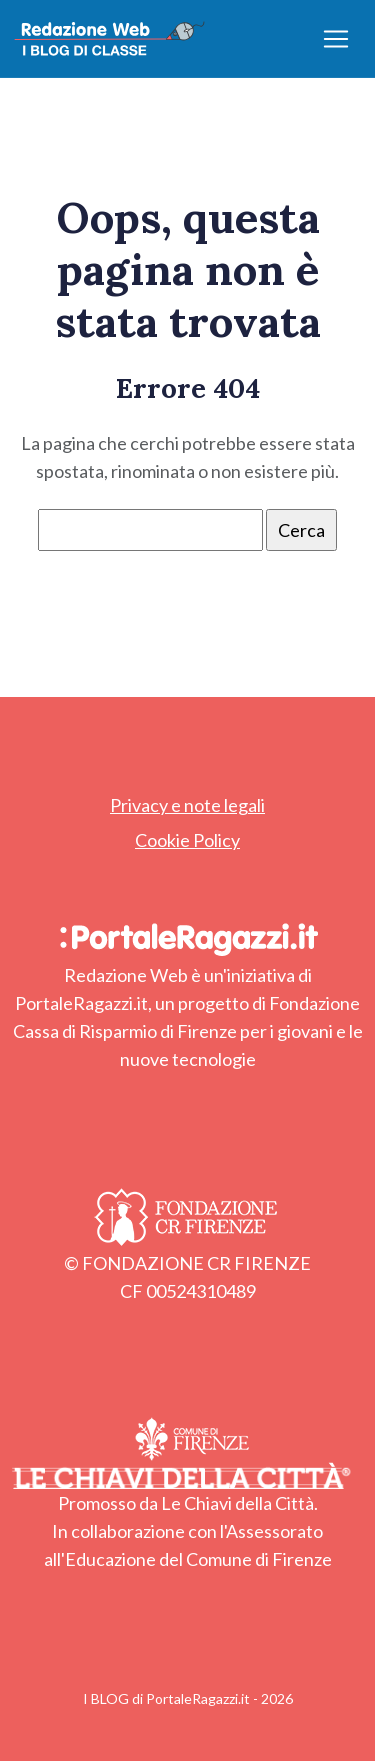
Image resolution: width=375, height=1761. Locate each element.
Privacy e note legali (187, 805)
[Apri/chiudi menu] (336, 39)
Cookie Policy (187, 840)
